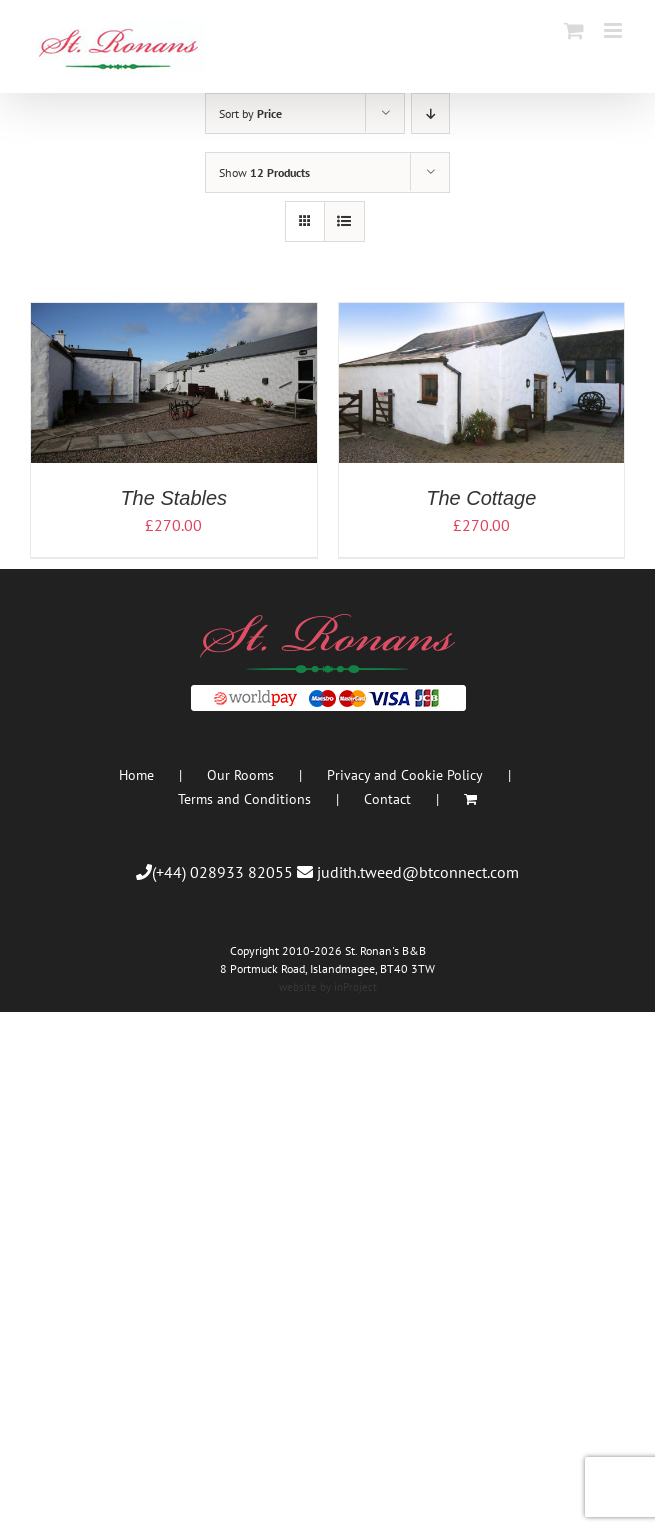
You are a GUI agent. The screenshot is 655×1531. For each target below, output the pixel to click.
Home (136, 775)
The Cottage (481, 498)
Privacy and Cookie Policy (405, 775)
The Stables (173, 498)
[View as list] (344, 221)
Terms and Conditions (244, 799)
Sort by (250, 113)
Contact (387, 799)
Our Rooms (240, 775)
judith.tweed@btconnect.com (418, 872)
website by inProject (328, 987)
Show (264, 172)
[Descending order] (430, 113)
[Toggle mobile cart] (574, 30)
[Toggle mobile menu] (614, 30)
